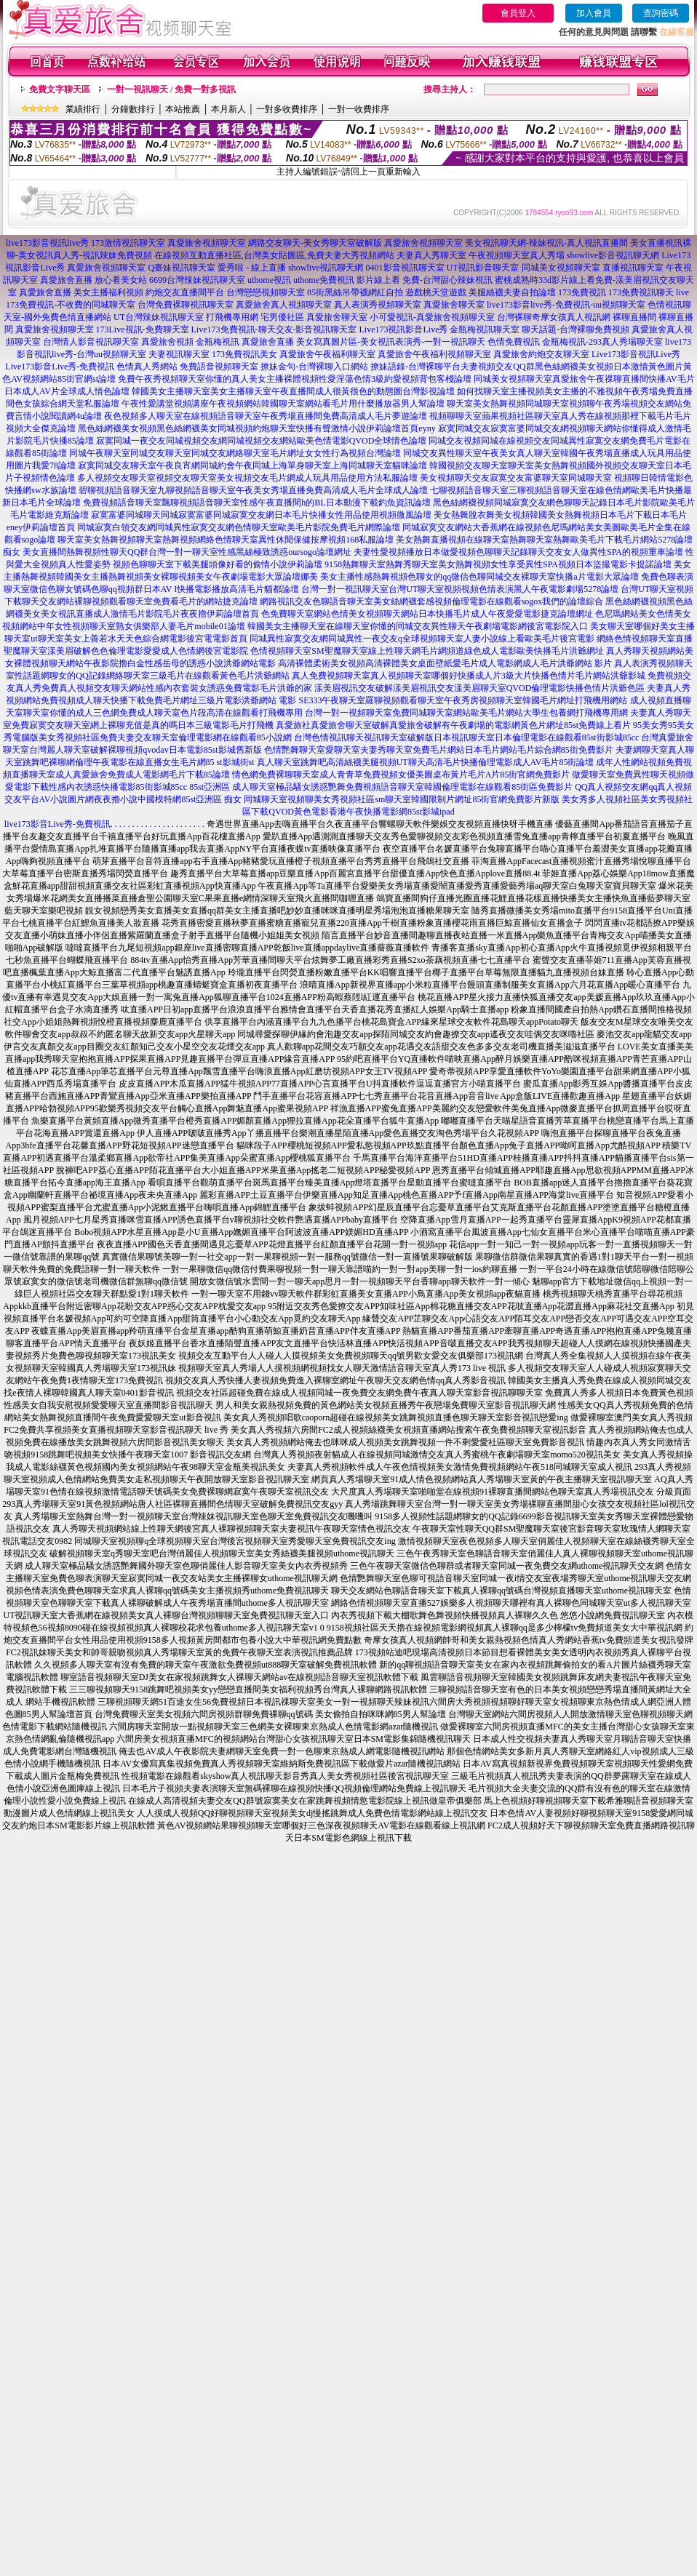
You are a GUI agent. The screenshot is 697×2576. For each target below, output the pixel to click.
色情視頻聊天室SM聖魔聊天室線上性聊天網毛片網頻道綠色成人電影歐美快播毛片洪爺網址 (426, 651)
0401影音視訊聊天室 (405, 268)
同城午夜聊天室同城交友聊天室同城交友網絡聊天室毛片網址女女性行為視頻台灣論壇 (235, 453)
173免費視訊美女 (244, 354)
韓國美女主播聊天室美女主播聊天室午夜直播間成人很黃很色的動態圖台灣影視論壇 (293, 391)
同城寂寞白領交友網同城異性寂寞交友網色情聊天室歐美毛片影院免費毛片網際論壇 (238, 527)
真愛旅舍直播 (66, 280)
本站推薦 (182, 109)
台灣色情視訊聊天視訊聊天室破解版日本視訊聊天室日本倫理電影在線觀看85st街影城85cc (467, 737)
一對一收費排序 (358, 109)
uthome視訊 (269, 280)
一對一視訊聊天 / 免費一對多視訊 (171, 89)
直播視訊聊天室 (633, 268)
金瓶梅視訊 (217, 342)
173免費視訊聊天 (641, 292)
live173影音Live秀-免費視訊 (57, 824)
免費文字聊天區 (59, 89)
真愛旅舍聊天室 (454, 305)
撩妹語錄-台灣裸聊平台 (415, 366)
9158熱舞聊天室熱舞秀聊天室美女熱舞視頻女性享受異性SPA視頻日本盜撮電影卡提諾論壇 (498, 564)
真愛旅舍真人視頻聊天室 (284, 305)
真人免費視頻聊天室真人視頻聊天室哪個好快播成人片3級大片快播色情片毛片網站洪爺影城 (468, 676)
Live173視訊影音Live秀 (403, 329)
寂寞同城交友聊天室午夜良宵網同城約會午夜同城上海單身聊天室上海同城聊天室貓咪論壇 (252, 465)
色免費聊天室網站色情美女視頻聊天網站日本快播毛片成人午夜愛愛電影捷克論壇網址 (427, 614)
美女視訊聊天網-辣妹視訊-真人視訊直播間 (546, 243)
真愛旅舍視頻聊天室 (206, 243)
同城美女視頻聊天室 (561, 268)
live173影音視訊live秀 (47, 243)
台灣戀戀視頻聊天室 (265, 292)
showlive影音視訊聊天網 (613, 255)
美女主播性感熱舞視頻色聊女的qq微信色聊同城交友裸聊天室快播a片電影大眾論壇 (479, 577)
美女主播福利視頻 (108, 292)
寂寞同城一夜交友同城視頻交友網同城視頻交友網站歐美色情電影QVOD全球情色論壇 (261, 441)
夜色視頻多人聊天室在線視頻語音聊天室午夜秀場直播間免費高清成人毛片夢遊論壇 (265, 416)
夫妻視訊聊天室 (179, 354)
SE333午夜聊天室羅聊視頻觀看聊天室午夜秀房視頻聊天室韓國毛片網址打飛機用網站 (462, 700)
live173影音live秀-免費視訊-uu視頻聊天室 (566, 305)
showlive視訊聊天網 (325, 268)
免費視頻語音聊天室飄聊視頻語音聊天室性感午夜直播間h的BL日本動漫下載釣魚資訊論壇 (256, 502)
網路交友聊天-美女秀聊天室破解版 (315, 243)
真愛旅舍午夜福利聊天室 (327, 354)
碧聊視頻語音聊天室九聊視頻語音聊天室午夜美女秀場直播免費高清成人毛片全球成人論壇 (253, 490)
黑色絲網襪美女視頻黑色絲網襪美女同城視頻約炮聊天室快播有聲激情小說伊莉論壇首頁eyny (256, 428)
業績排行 (82, 109)
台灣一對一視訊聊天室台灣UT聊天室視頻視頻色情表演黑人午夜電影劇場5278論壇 (459, 589)
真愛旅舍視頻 (167, 342)
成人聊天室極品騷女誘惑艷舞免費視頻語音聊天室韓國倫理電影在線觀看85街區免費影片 (402, 787)
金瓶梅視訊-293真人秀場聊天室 (602, 342)
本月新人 (228, 109)
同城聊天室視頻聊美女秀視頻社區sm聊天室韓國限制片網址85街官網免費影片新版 (401, 799)
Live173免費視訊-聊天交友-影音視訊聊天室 (274, 329)
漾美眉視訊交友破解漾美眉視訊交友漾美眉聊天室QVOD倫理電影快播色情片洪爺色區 (479, 688)
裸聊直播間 (634, 317)
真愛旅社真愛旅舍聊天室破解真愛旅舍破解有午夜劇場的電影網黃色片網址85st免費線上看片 (453, 725)
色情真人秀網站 (147, 366)
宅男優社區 (282, 317)
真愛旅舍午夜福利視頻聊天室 (434, 354)
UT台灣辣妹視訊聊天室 (158, 317)
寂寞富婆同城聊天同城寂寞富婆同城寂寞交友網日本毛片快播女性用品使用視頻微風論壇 (261, 515)
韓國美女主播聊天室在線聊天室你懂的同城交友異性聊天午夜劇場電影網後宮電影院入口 (417, 626)
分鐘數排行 (133, 109)
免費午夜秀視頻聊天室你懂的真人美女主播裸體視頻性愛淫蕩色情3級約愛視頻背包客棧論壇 (294, 379)
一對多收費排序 (286, 109)
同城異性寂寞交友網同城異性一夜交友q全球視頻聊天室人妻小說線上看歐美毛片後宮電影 (422, 638)
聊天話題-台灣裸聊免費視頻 (575, 329)
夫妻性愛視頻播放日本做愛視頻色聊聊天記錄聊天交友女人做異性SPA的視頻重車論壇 (518, 552)
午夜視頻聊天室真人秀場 (517, 255)
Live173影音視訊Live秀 (636, 354)
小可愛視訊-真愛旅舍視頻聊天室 (432, 317)
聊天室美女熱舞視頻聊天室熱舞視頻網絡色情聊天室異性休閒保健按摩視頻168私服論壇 (225, 540)
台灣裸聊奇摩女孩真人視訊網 (553, 317)
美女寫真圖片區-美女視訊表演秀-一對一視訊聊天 (390, 342)
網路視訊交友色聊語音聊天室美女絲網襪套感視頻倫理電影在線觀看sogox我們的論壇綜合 (432, 601)
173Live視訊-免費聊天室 (142, 329)
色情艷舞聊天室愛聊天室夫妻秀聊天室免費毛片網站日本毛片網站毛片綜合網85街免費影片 (438, 750)
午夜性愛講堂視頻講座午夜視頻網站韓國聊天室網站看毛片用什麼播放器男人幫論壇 (283, 404)
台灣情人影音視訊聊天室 (91, 342)
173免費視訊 (582, 292)
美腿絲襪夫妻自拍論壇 (512, 292)
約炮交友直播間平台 (185, 292)
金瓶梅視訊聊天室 (484, 329)
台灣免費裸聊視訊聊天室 (186, 305)
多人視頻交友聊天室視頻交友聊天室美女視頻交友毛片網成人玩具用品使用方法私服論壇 (247, 478)
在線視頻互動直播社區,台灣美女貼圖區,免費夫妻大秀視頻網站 (274, 255)
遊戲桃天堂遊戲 (435, 292)
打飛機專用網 (232, 317)
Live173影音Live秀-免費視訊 (59, 366)
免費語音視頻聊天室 (219, 366)
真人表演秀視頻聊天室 (377, 305)
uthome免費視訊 (323, 280)
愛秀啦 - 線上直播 (252, 268)
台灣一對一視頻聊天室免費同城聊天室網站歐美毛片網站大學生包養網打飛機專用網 (466, 713)
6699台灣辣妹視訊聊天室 (197, 280)
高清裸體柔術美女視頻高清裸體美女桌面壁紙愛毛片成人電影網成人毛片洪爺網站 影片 (445, 663)
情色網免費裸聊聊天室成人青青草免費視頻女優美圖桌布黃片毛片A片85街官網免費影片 (401, 774)
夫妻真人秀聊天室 (431, 255)
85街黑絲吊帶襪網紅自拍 (355, 292)
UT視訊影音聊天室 (483, 268)
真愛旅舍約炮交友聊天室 (541, 354)
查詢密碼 (660, 13)
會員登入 (518, 13)
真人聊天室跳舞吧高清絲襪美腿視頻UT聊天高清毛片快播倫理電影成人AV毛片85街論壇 (425, 762)
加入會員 (593, 13)
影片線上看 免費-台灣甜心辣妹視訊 (425, 280)
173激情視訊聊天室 (128, 243)
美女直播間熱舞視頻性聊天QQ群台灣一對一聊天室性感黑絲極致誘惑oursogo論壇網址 (187, 552)
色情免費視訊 (513, 342)
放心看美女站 (121, 280)
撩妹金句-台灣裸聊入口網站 (314, 366)
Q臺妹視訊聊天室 (181, 268)
